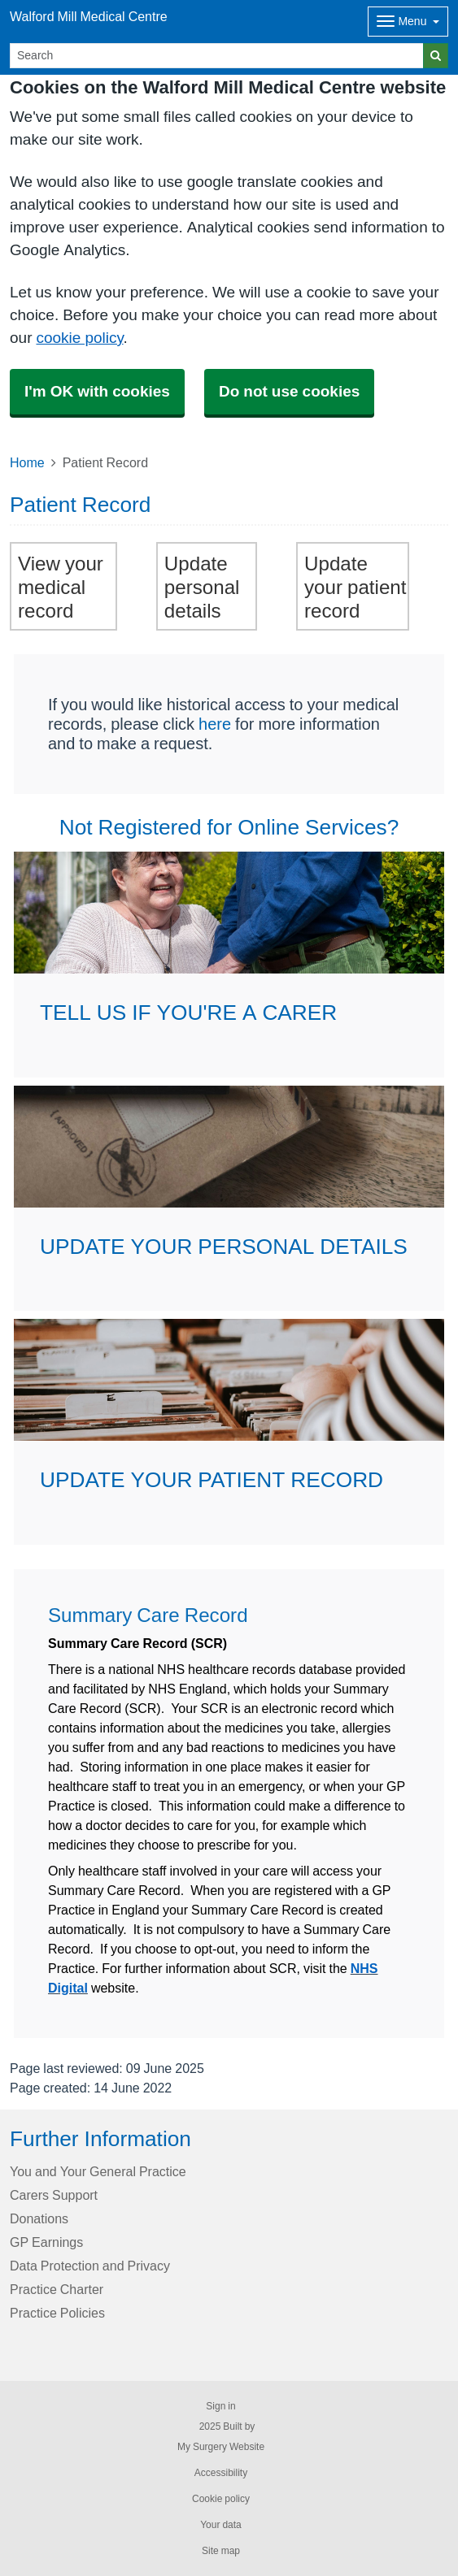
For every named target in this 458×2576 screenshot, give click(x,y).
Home (27, 462)
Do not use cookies (289, 391)
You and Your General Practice (98, 2171)
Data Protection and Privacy (90, 2265)
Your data (221, 2525)
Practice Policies (57, 2312)
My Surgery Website (220, 2447)
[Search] (217, 55)
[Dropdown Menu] (408, 22)
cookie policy (79, 337)
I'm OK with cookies (97, 391)
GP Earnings (46, 2242)
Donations (39, 2218)
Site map (221, 2551)
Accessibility (220, 2473)
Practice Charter (56, 2289)
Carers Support (54, 2194)
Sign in (220, 2406)
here (214, 724)
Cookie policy (221, 2499)
